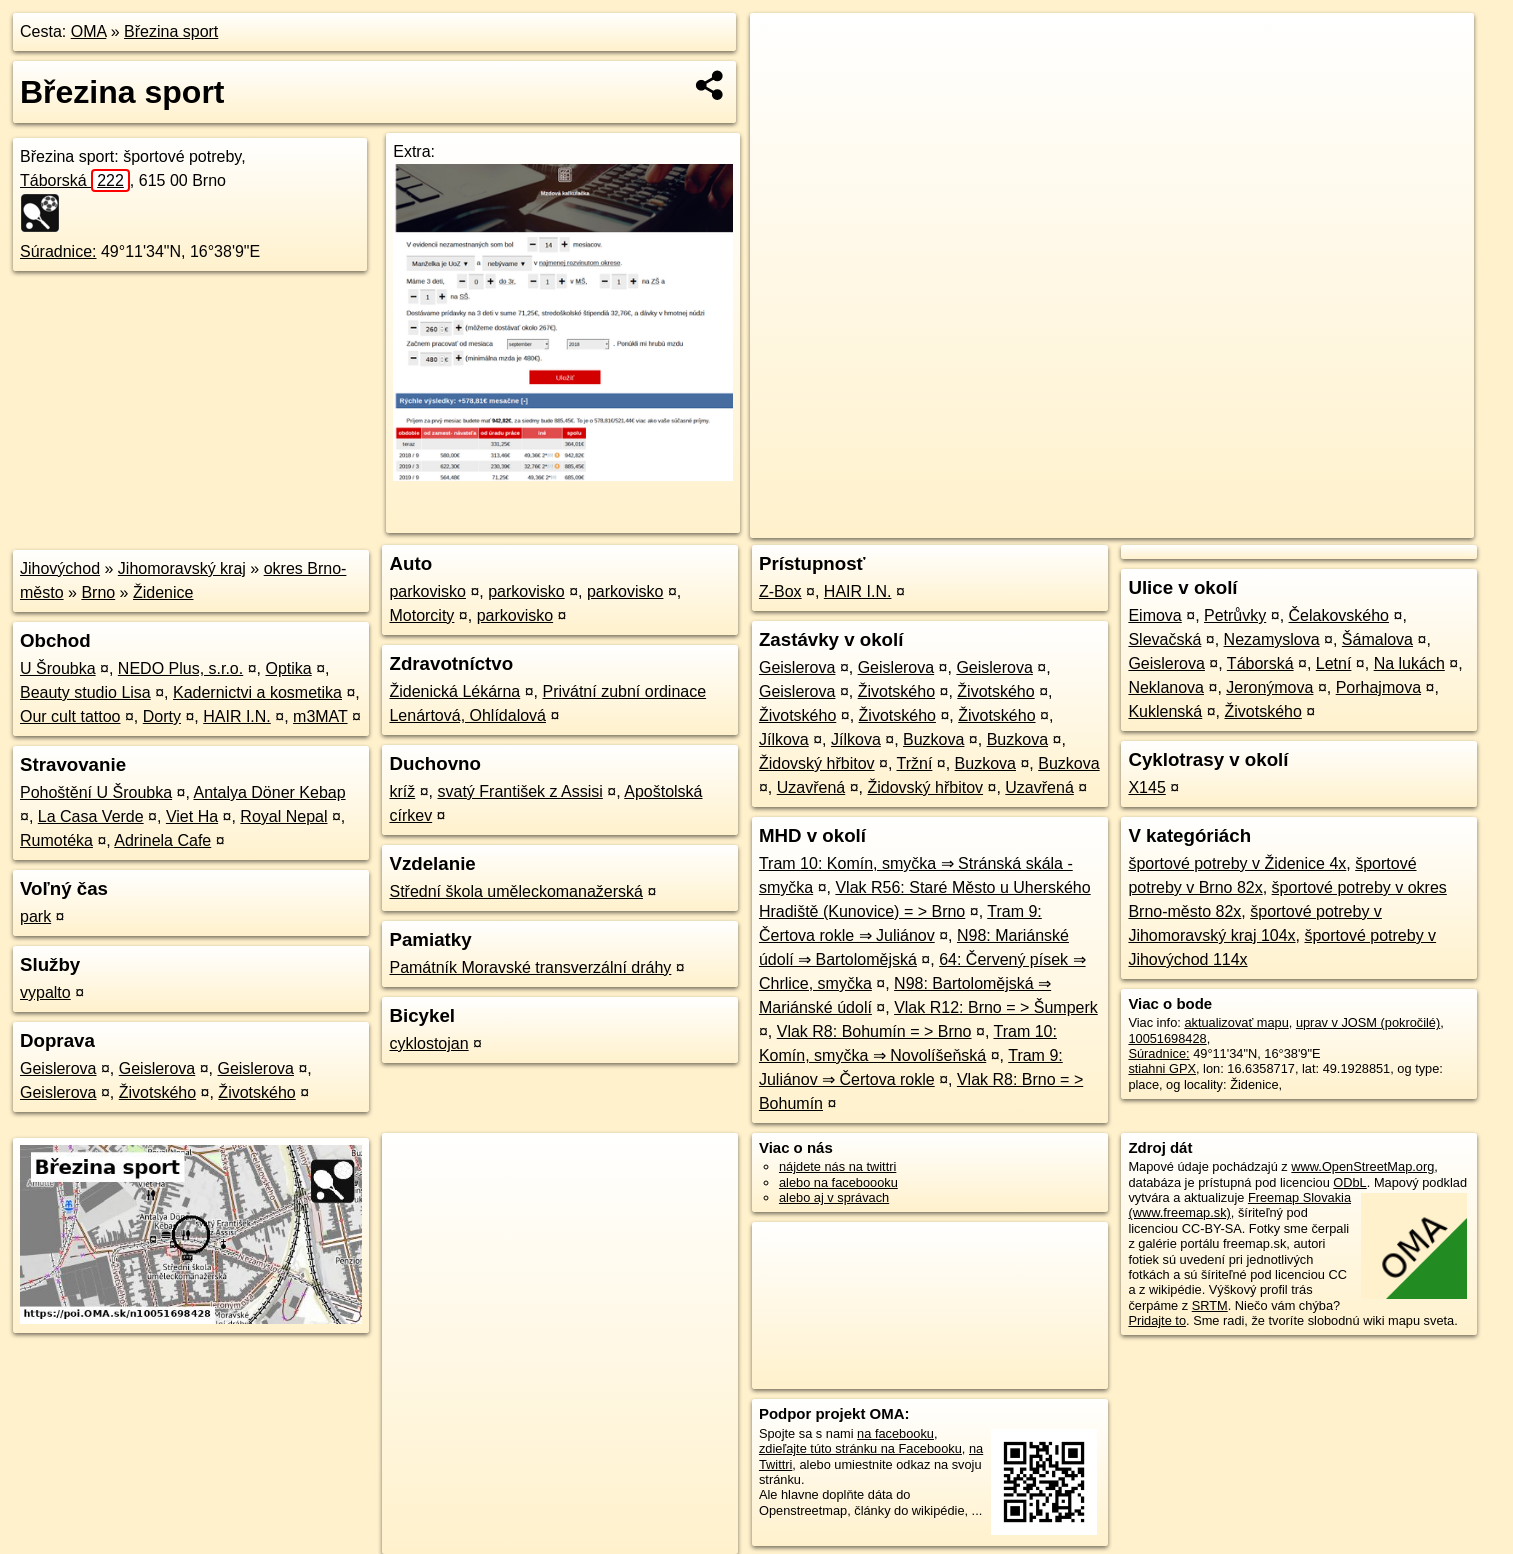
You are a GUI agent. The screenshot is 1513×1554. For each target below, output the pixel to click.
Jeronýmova (1269, 687)
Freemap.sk (1226, 523)
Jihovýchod (60, 568)
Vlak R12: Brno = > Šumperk (996, 1007)
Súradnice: (58, 251)
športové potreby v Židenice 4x (1237, 863)
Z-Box (780, 591)
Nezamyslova (1272, 639)
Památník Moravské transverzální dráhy (530, 967)
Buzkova (933, 739)
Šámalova (1377, 639)
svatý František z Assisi (520, 791)
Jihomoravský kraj (182, 568)
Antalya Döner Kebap (269, 792)
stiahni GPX (1162, 1068)
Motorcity (421, 615)
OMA (89, 31)
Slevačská (1164, 639)
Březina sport (171, 31)
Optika (288, 668)
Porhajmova (1378, 687)
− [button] (784, 78)
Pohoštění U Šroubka (96, 792)
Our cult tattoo (70, 716)
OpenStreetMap (1123, 523)
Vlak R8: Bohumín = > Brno (874, 1031)
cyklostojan (428, 1043)
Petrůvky (1235, 615)
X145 (1146, 787)
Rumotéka (56, 840)
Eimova (1154, 615)
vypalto (45, 992)
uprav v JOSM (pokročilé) (1368, 1022)
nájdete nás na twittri (837, 1166)
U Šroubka (58, 668)
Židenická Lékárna (454, 691)
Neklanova (1166, 687)
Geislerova (58, 1068)
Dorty (162, 716)
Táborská (75, 180)
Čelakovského (1339, 615)
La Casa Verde (91, 816)
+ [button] (784, 47)
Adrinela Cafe (162, 840)
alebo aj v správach (834, 1197)
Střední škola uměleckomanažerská (515, 891)
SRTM (1210, 1305)
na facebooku (895, 1433)
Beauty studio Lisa (85, 692)
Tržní (915, 763)
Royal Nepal (283, 816)
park (35, 916)
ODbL (1349, 1182)
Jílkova (784, 739)
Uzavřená (811, 787)
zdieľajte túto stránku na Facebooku (860, 1448)
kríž (402, 791)
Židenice (163, 592)
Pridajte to (1157, 1320)
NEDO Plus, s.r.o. (180, 668)
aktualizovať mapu (1236, 1022)
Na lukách (1409, 663)
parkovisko (427, 591)
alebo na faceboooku (838, 1182)
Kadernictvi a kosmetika (257, 692)
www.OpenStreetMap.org (1362, 1166)
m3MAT (320, 716)
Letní (1334, 663)
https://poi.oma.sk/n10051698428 (1380, 523)
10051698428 (1167, 1038)
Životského (157, 1092)
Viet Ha (192, 816)
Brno (98, 592)
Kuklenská (1165, 711)
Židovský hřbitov (817, 763)
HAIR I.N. (237, 716)
